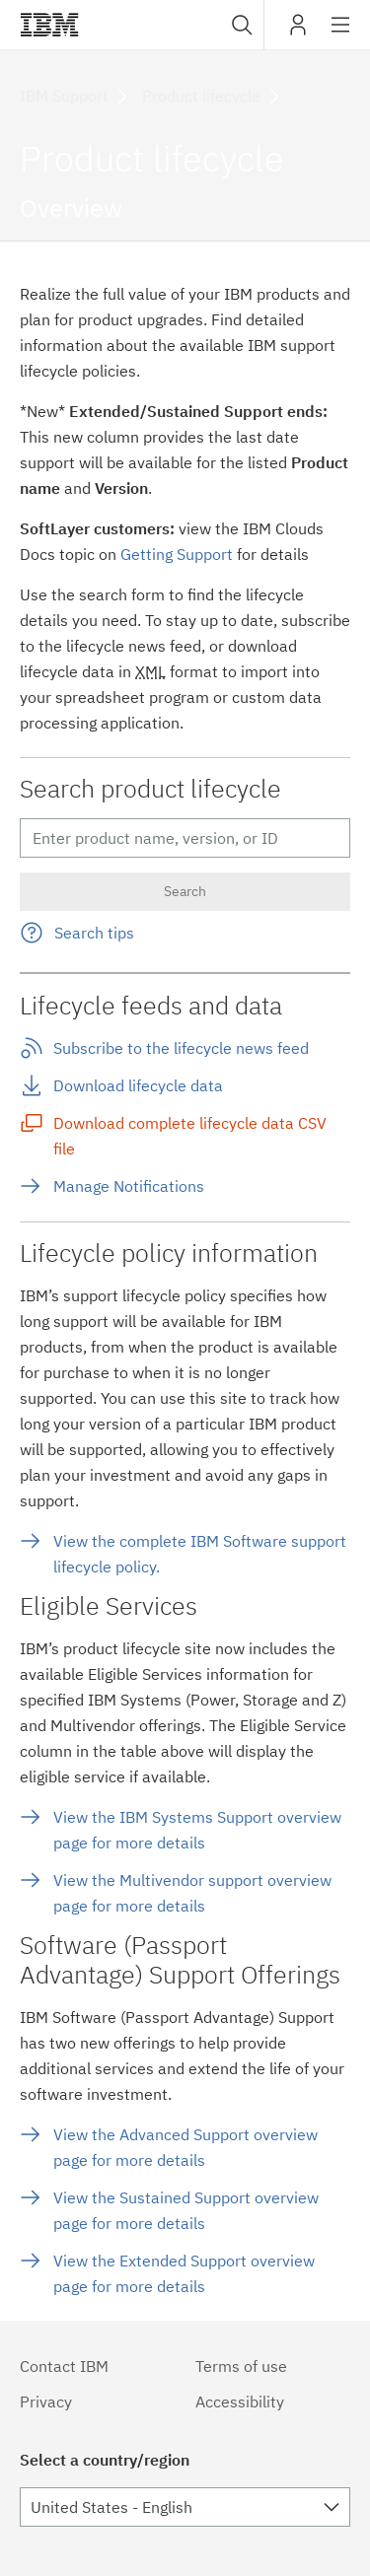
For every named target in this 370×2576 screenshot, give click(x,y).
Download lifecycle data (138, 1085)
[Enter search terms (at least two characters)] (185, 838)
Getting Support (176, 554)
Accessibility (239, 2401)
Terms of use (241, 2366)
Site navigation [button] (341, 34)
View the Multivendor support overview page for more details (192, 1892)
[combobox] (239, 24)
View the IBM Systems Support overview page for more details (197, 1829)
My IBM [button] (298, 32)
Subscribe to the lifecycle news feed (181, 1048)
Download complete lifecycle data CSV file (190, 1135)
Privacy (46, 2401)
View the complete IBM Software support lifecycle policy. (199, 1553)
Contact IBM (64, 2366)
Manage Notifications (128, 1186)
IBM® (49, 24)
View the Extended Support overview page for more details (184, 2273)
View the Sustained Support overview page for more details (186, 2210)
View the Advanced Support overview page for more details (185, 2147)
